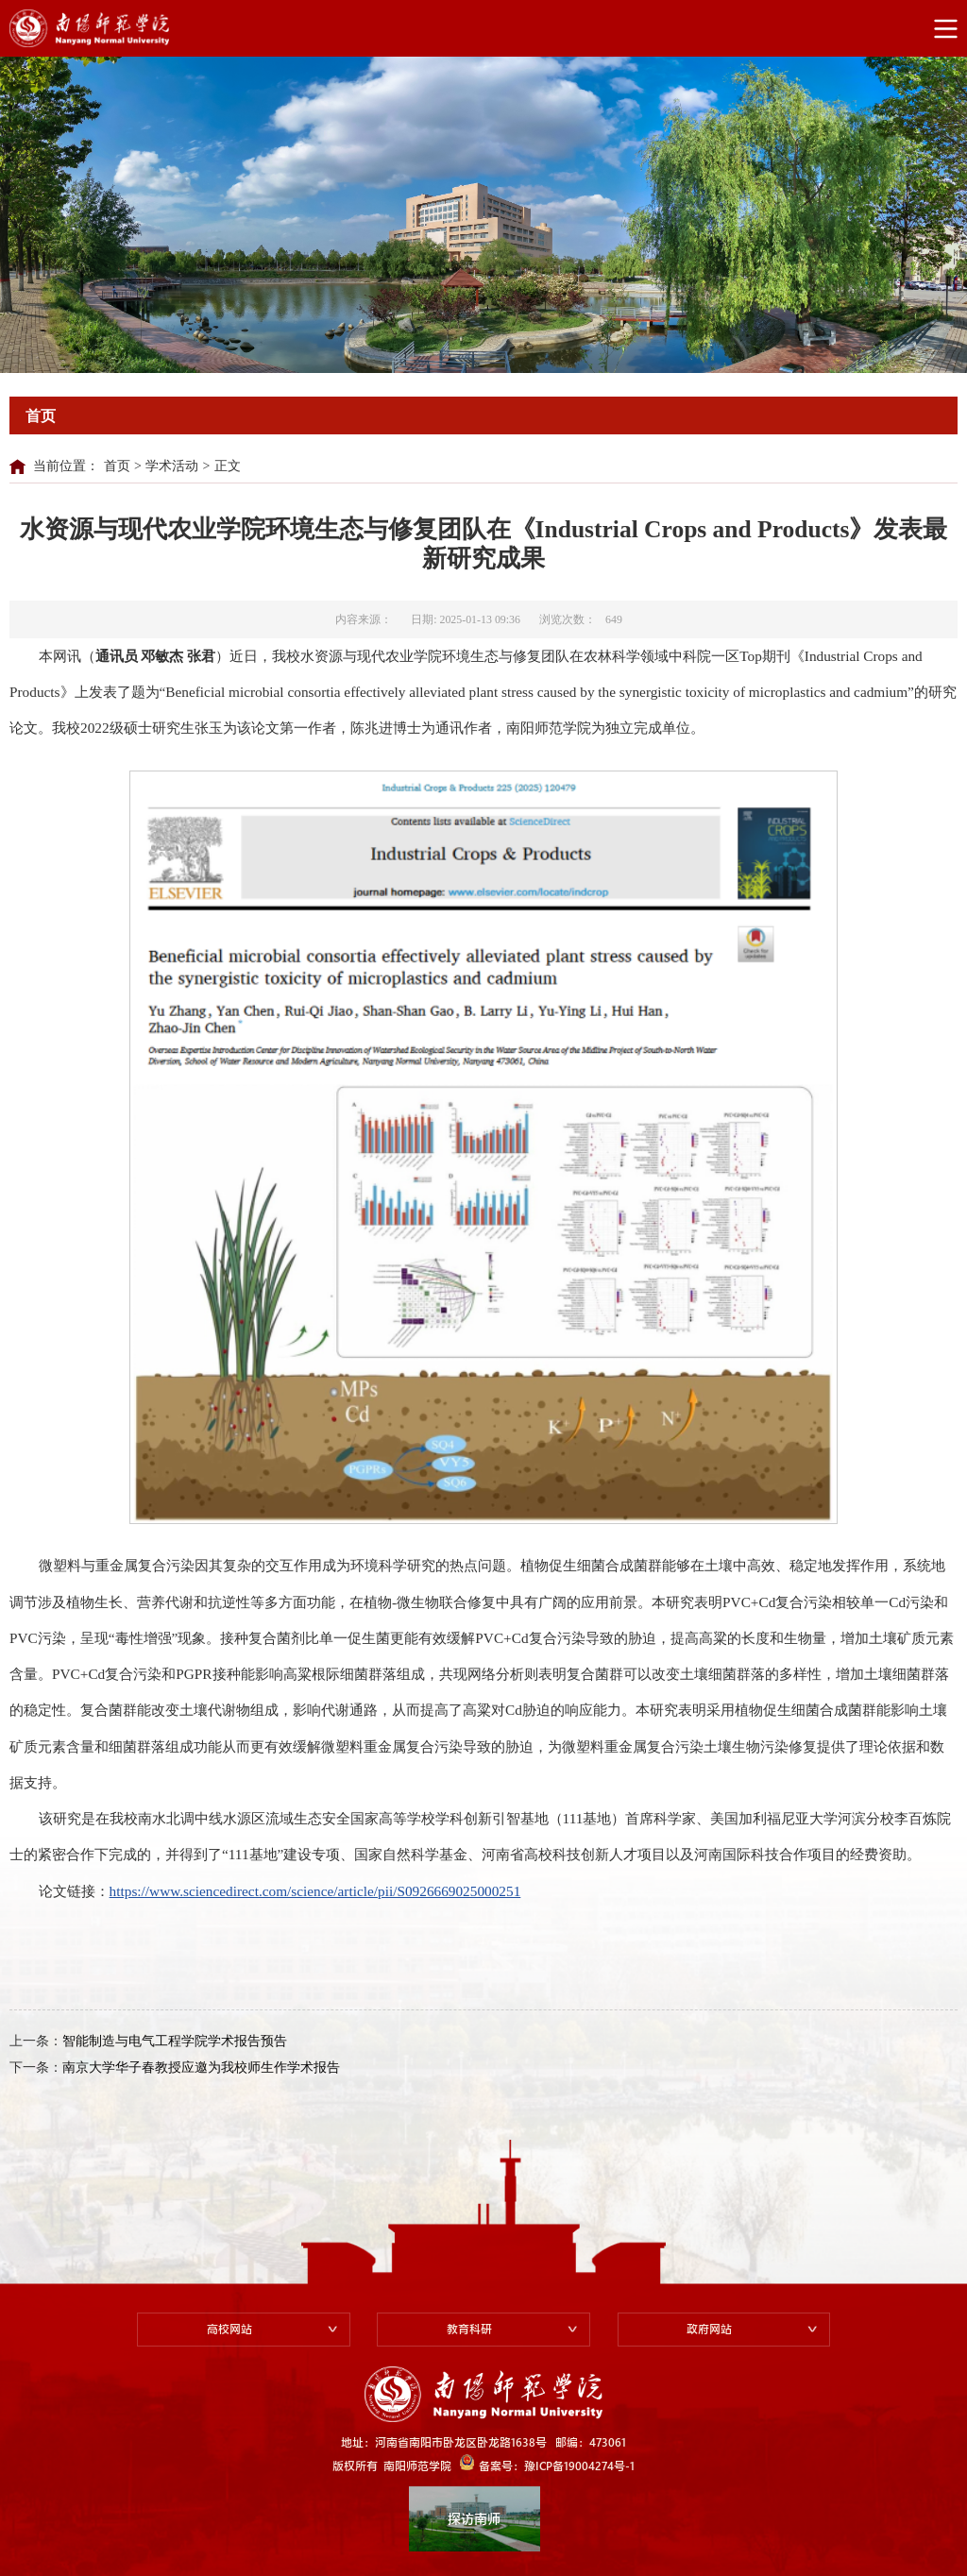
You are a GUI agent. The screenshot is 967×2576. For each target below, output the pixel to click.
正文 (227, 466)
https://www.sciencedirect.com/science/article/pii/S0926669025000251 (315, 1891)
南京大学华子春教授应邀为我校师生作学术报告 (201, 2067)
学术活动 (171, 466)
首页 (117, 466)
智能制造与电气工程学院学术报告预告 (174, 2041)
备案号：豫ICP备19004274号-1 (547, 2463)
